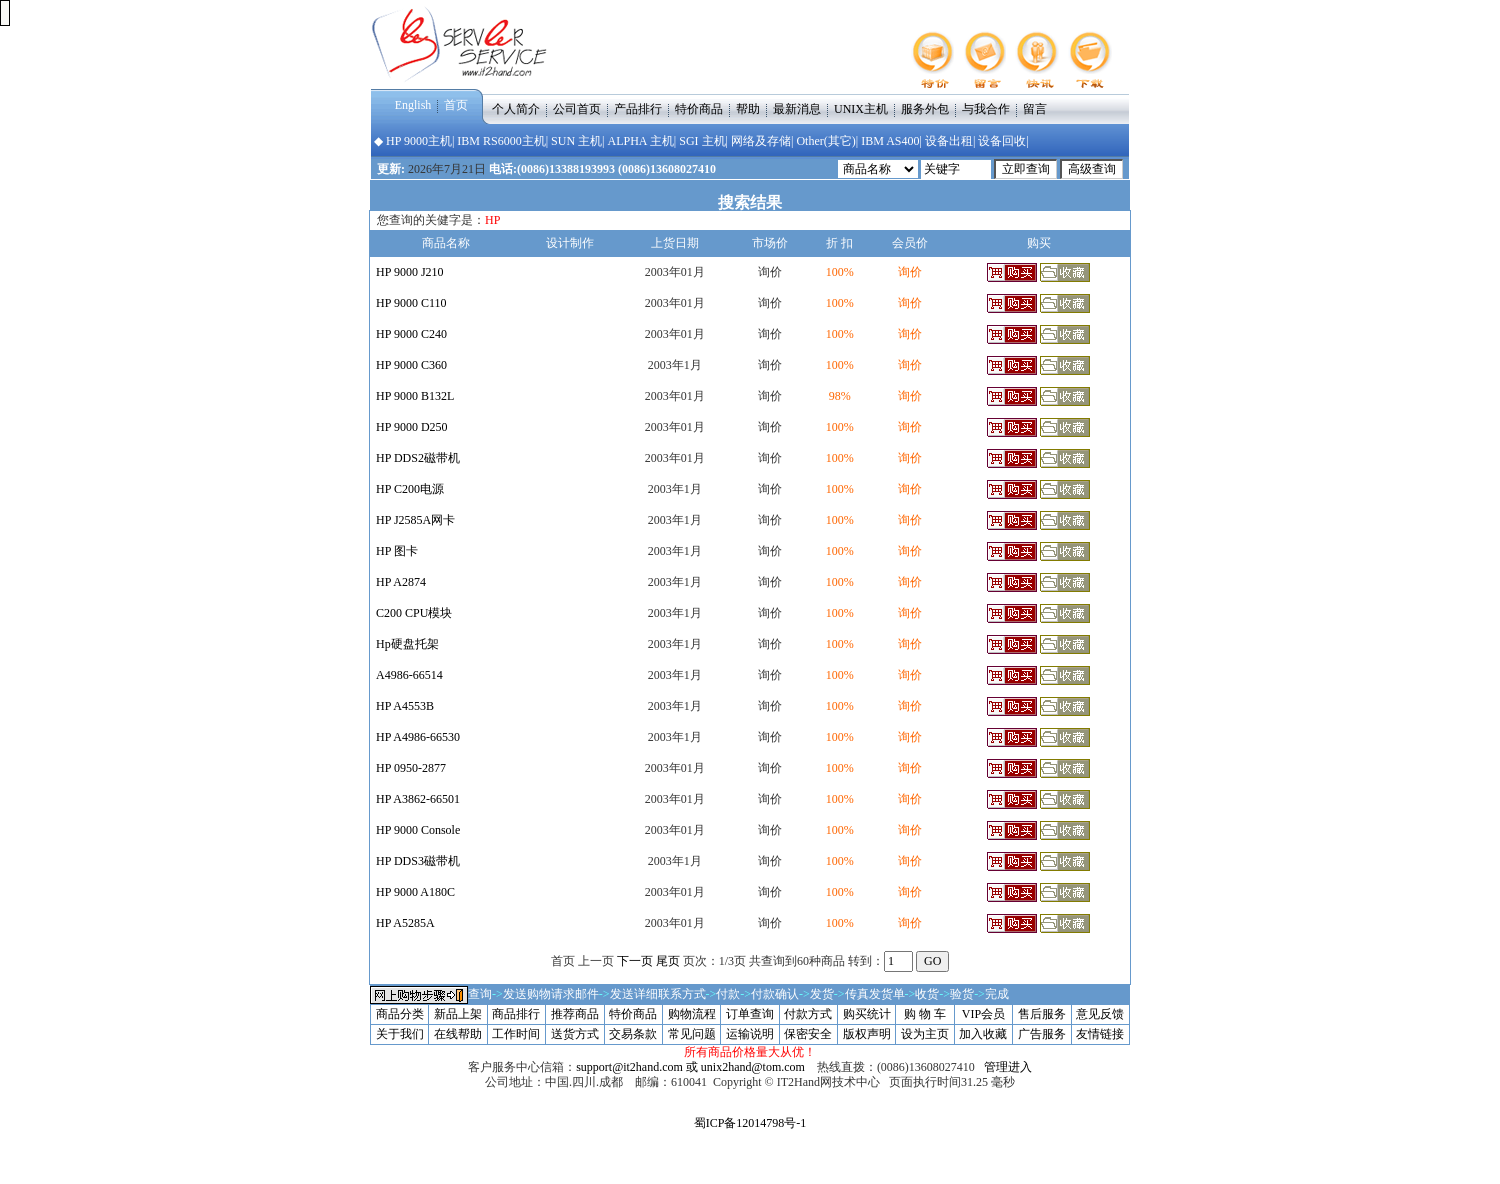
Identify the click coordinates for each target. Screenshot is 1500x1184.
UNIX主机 (861, 108)
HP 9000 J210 (410, 272)
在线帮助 (458, 1034)
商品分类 (400, 1014)
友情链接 (1100, 1034)
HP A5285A (405, 923)
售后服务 (1042, 1014)
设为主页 (925, 1034)
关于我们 (400, 1034)
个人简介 (516, 108)
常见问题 (692, 1034)
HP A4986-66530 (418, 737)
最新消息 (797, 108)
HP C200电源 (410, 489)
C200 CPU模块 (414, 613)
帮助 (748, 108)
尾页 (668, 961)
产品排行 (638, 108)
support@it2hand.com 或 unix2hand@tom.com (690, 1067)
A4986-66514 (409, 675)
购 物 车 (925, 1014)
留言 (1035, 108)
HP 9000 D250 (412, 427)
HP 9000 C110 (411, 303)
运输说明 (750, 1034)
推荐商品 (575, 1014)
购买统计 (867, 1014)
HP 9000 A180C (415, 892)
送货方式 (575, 1034)
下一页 (635, 961)
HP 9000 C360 (411, 365)
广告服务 (1042, 1034)
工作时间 (516, 1034)
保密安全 (808, 1034)
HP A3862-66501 (418, 799)
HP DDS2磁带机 (418, 458)
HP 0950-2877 (411, 768)
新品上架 (458, 1014)
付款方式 (808, 1014)
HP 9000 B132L (415, 396)
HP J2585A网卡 (415, 520)
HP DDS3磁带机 (418, 861)
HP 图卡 (397, 551)
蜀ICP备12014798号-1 (750, 1123)
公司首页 (577, 108)
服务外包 (925, 108)
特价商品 (699, 108)
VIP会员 (983, 1014)
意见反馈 (1100, 1014)
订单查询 (750, 1014)
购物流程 (692, 1014)
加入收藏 (983, 1034)
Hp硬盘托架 (407, 644)
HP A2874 (401, 582)
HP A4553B (405, 706)
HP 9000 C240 (411, 334)
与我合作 (986, 108)
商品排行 (516, 1014)
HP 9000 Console (418, 830)
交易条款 (633, 1034)
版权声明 (867, 1034)
